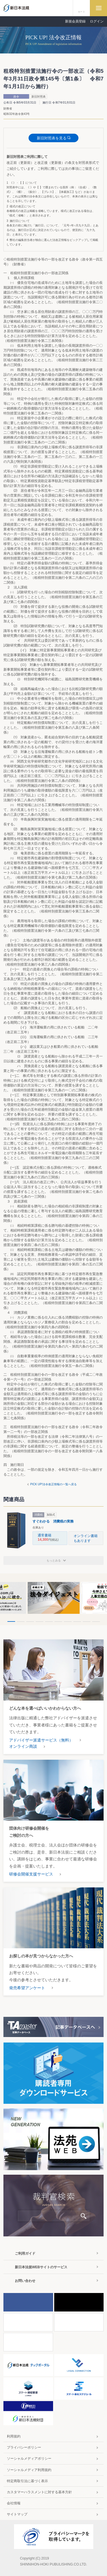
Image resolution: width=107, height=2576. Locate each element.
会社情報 (14, 2503)
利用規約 (14, 2436)
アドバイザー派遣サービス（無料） (41, 1740)
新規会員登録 (75, 21)
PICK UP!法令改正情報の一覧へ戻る (53, 1484)
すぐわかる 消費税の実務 (53, 1521)
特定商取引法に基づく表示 (27, 2481)
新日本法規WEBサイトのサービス (41, 2267)
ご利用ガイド (25, 2253)
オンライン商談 (23, 1746)
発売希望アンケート (27, 1988)
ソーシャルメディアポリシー (29, 2459)
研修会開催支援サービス (31, 1874)
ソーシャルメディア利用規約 (29, 2470)
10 (96, 1621)
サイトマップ (17, 2514)
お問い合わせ (25, 2281)
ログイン (97, 21)
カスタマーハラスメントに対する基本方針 (39, 2492)
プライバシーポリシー (24, 2447)
